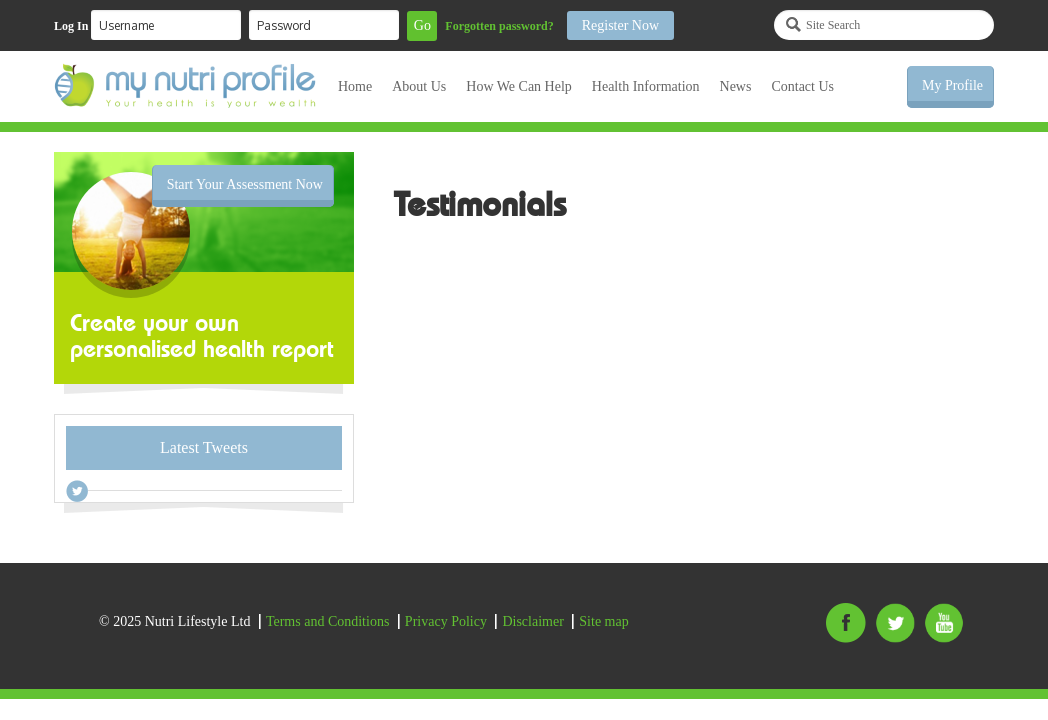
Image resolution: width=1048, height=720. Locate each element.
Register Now (620, 25)
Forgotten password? (499, 26)
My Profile (952, 85)
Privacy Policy (446, 621)
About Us (419, 86)
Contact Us (802, 86)
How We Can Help (519, 86)
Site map (603, 621)
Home (355, 86)
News (736, 86)
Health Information (646, 86)
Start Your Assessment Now (245, 184)
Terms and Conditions (327, 621)
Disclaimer (532, 621)
